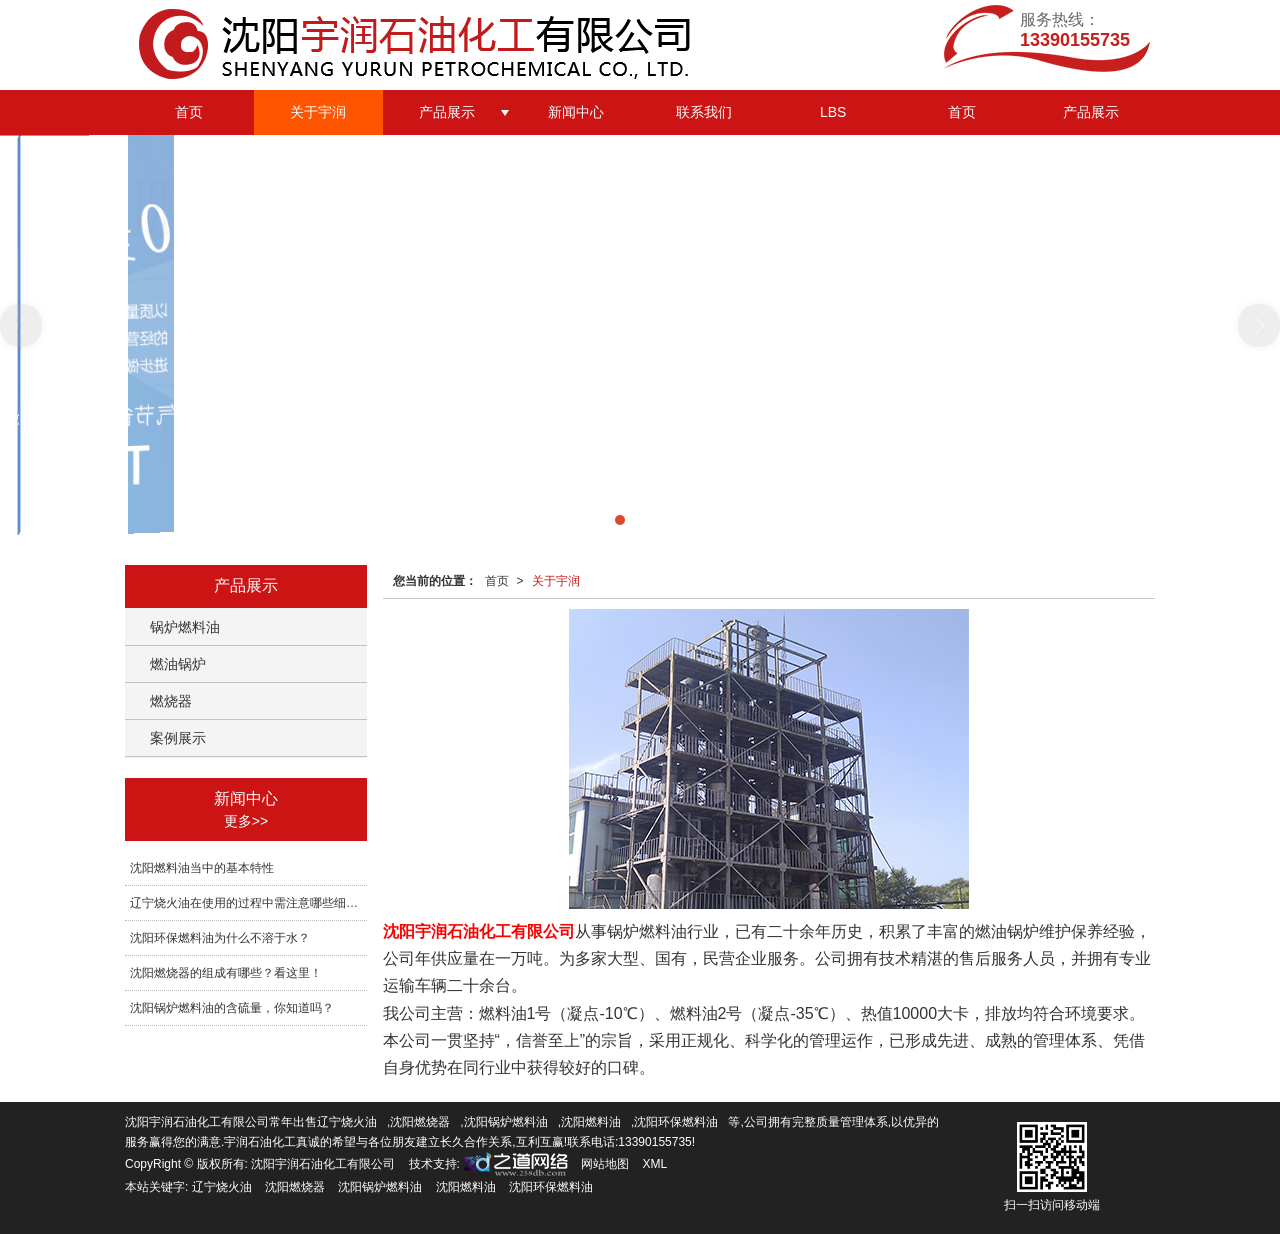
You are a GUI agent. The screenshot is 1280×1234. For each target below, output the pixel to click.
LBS (833, 112)
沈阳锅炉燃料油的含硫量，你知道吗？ (232, 1008)
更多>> (246, 821)
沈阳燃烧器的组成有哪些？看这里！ (226, 973)
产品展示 (447, 112)
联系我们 (704, 112)
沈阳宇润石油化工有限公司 (323, 1164)
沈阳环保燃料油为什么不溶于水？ (220, 938)
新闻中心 (576, 112)
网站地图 (605, 1164)
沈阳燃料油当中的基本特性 (202, 868)
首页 (189, 112)
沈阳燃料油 (591, 1122)
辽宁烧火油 (347, 1122)
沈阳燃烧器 (420, 1122)
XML (655, 1164)
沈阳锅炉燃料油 (506, 1122)
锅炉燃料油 (185, 627)
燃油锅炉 (178, 664)
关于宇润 (318, 112)
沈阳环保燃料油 (676, 1122)
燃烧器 (171, 701)
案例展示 (178, 738)
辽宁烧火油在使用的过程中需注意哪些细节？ (248, 903)
